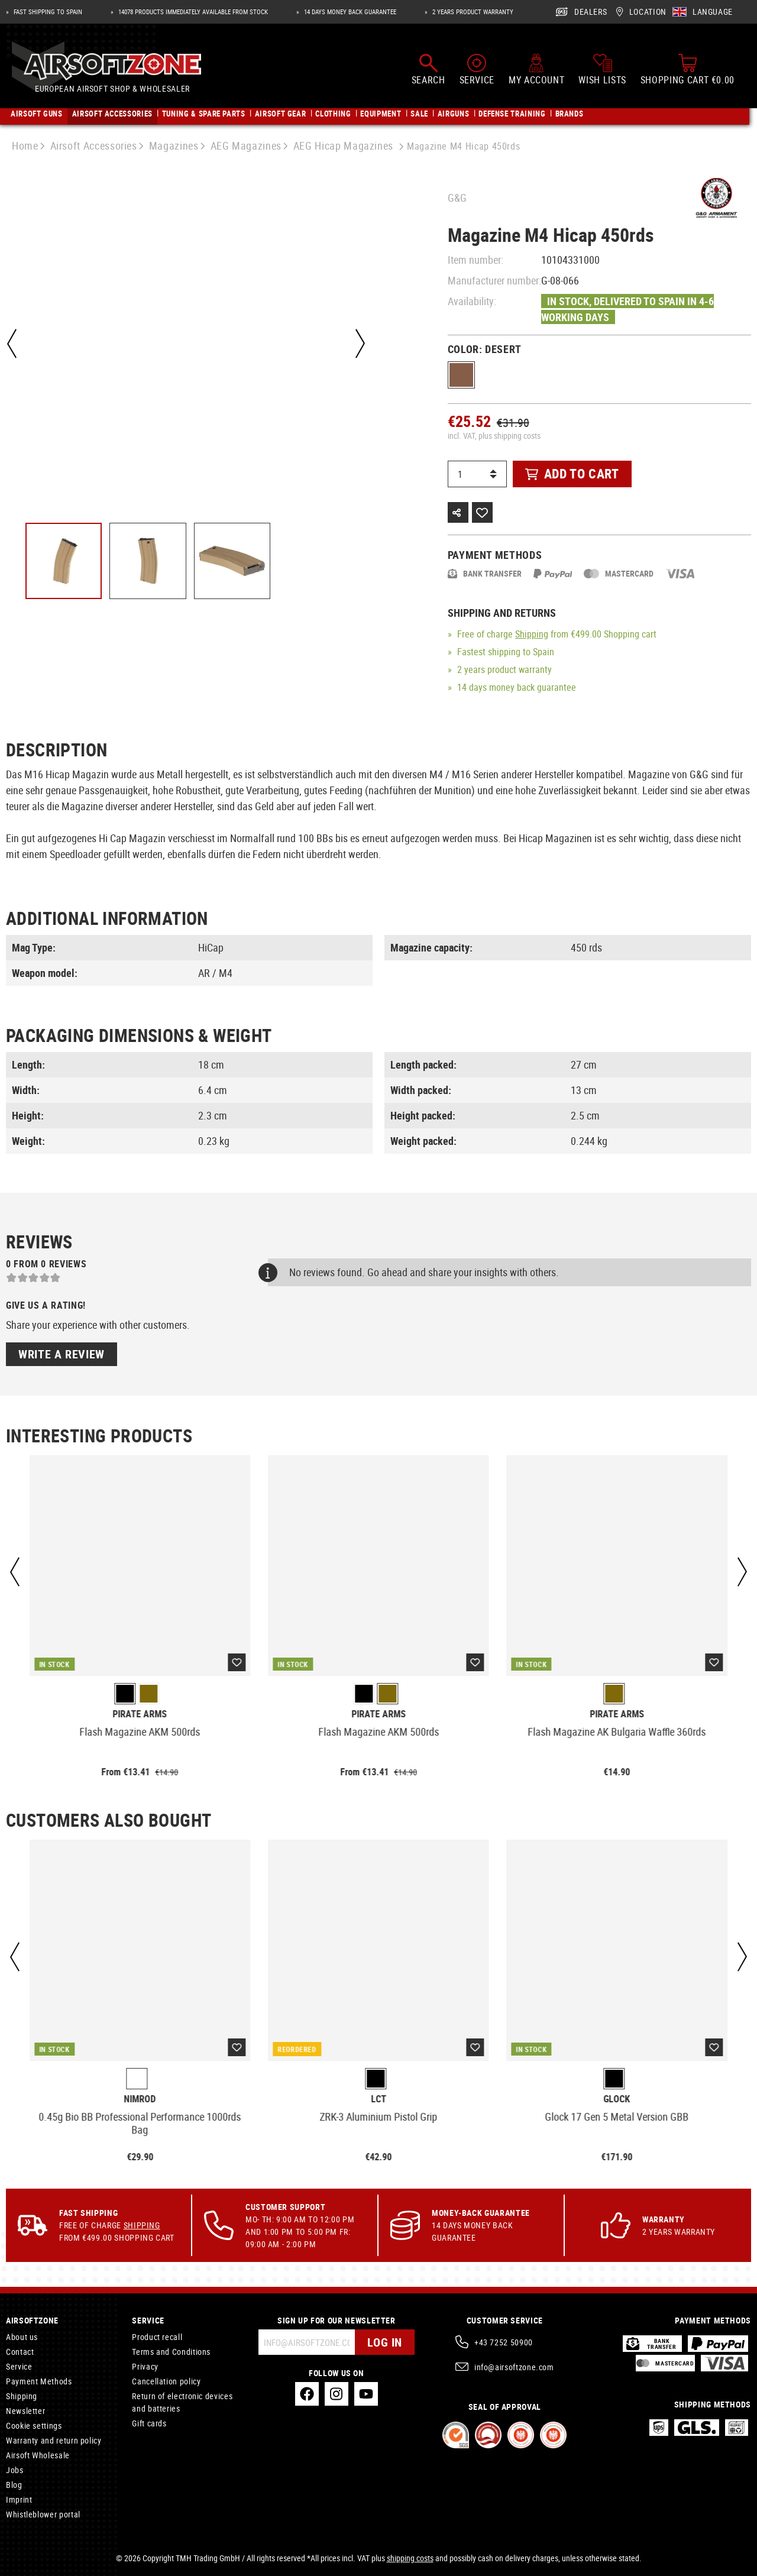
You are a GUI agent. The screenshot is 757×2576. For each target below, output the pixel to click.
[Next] (360, 343)
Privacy (145, 2366)
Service (19, 2366)
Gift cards (149, 2423)
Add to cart (572, 473)
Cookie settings (34, 2425)
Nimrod (140, 2099)
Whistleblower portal (43, 2514)
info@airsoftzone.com (514, 2367)
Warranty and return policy (54, 2440)
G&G (457, 197)
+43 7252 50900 (503, 2342)
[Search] (428, 69)
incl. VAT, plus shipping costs (494, 435)
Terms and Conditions (171, 2351)
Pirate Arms (140, 1714)
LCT (378, 2099)
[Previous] (12, 343)
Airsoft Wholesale (38, 2455)
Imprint (19, 2499)
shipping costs (410, 2558)
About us (22, 2336)
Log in (384, 2342)
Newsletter (25, 2410)
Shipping (531, 633)
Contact (20, 2351)
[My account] (536, 69)
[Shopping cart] (687, 69)
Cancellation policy (166, 2381)
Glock (617, 2099)
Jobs (15, 2469)
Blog (14, 2484)
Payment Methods (39, 2381)
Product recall (157, 2336)
